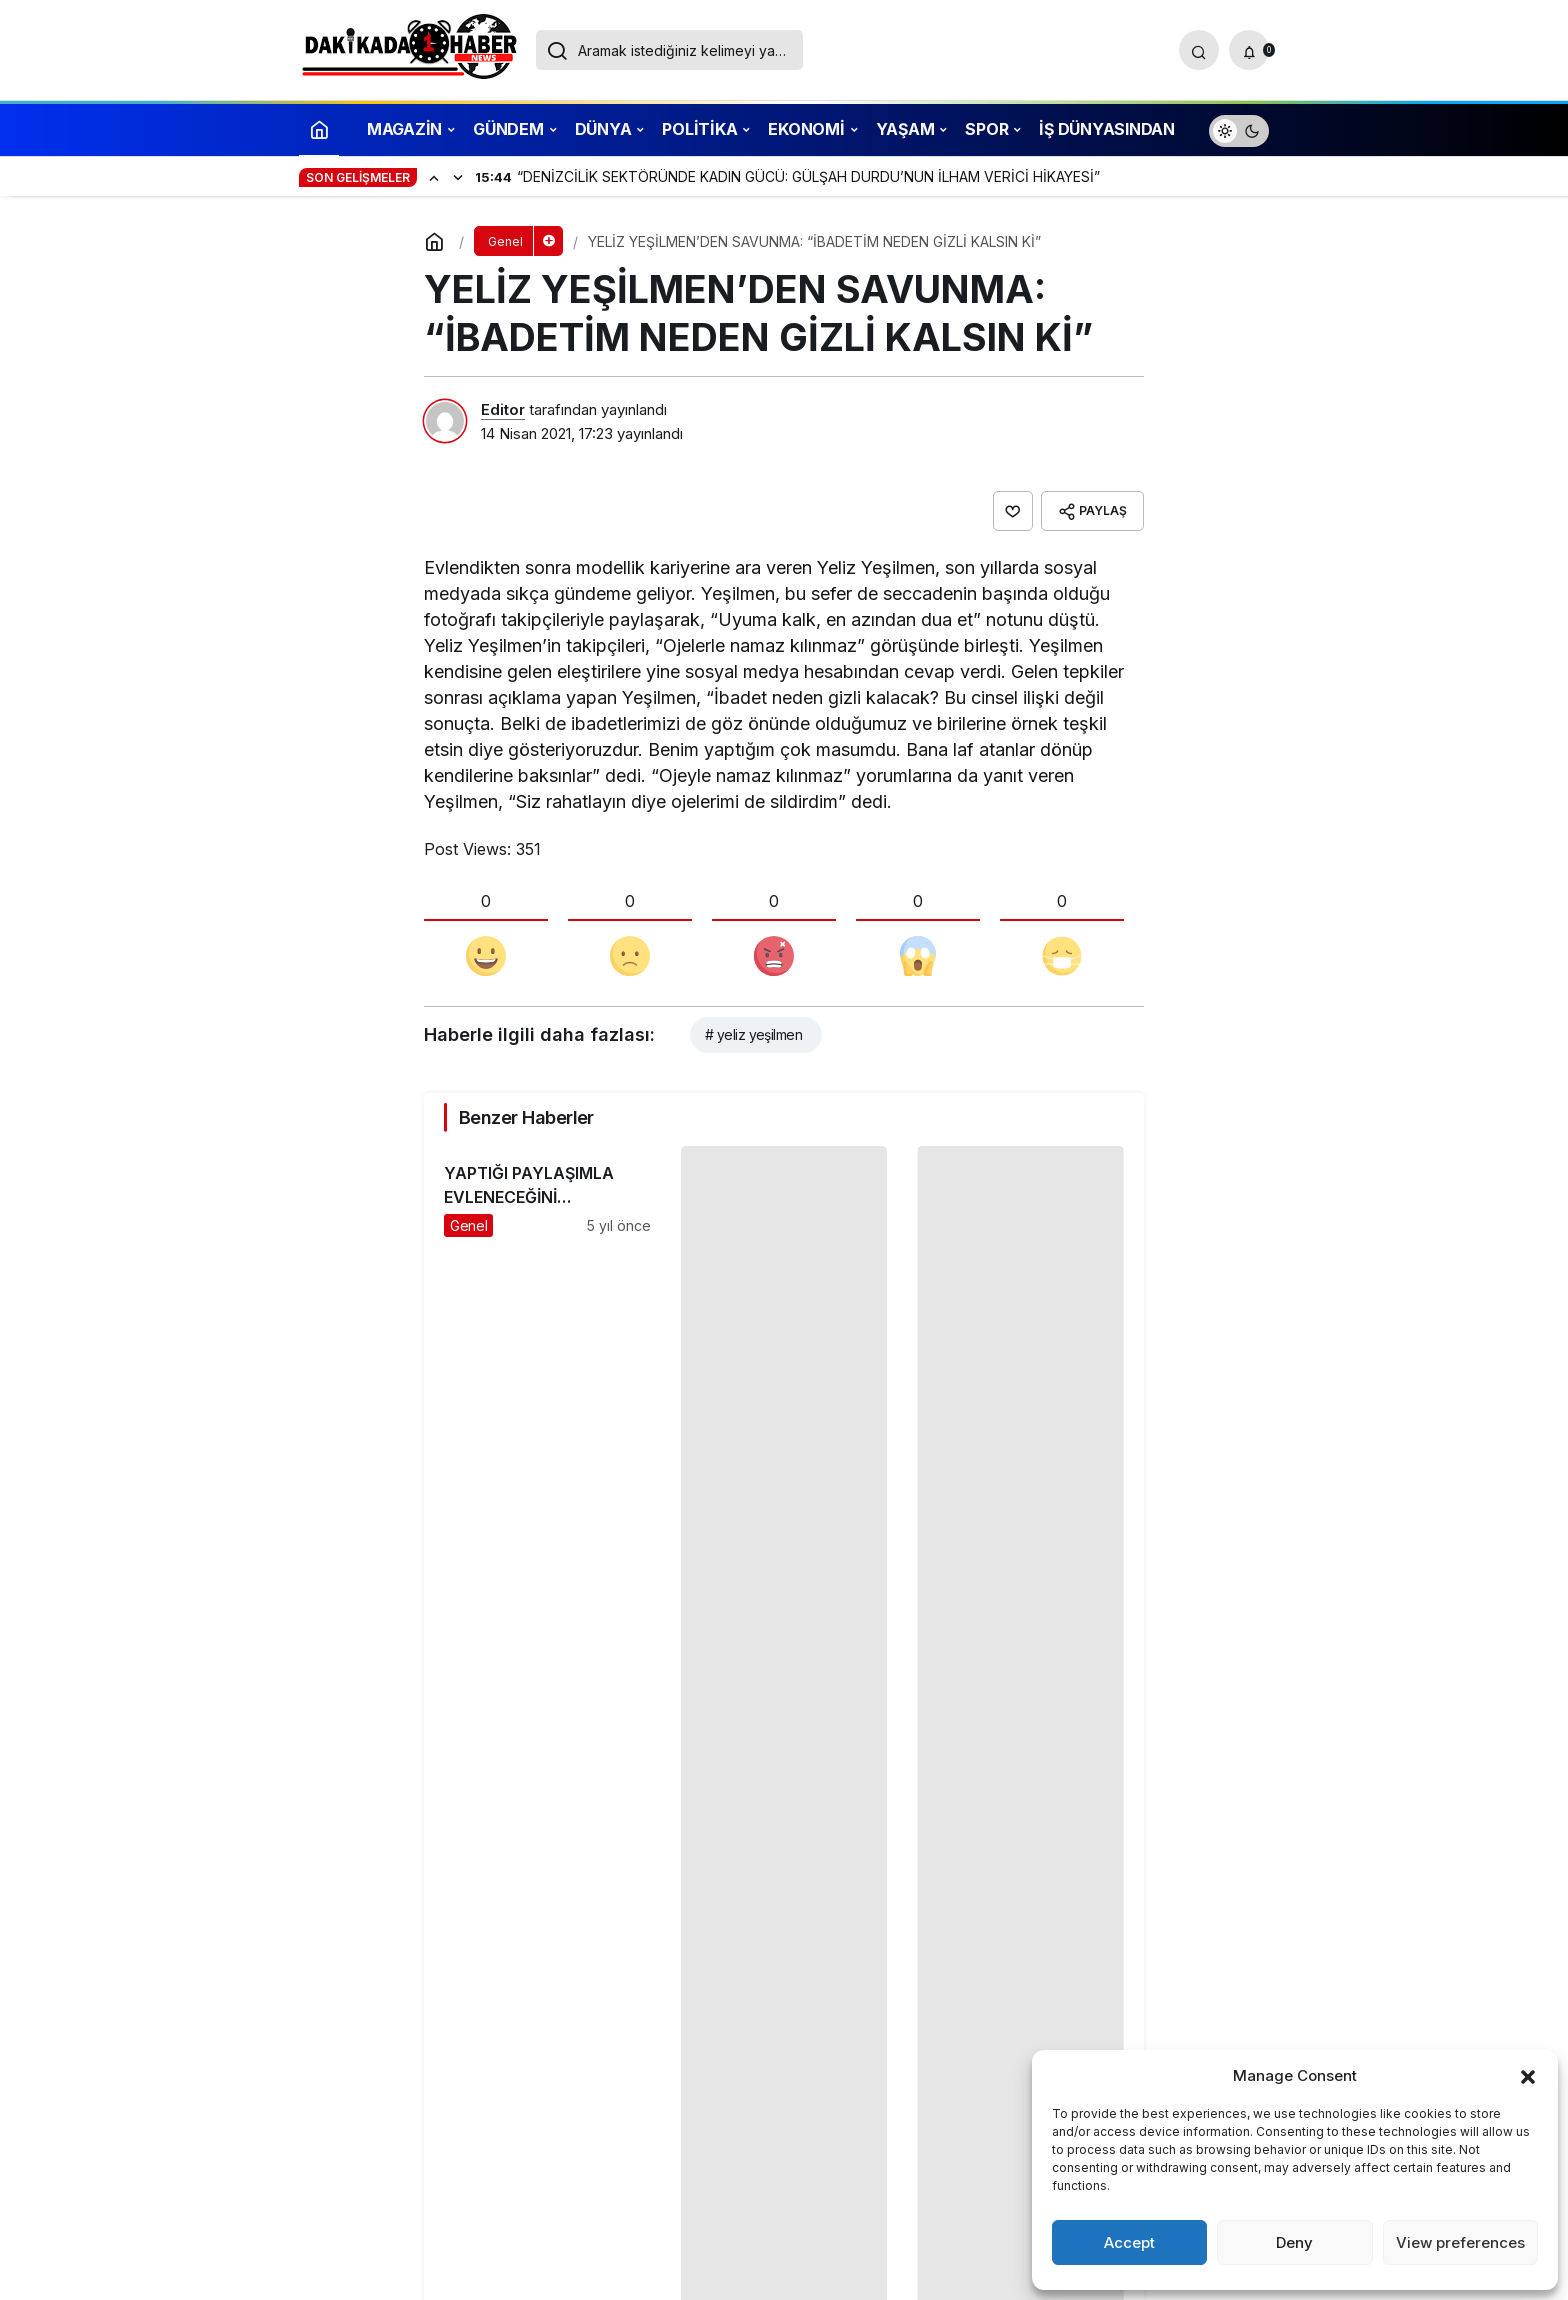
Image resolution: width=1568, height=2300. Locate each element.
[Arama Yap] (1199, 50)
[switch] (1239, 128)
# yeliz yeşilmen (753, 1034)
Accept (1129, 2242)
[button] (1528, 2075)
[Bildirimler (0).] (1249, 50)
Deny (1294, 2242)
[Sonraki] (458, 177)
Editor (503, 409)
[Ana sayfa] (319, 128)
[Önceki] (434, 177)
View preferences (1460, 2242)
